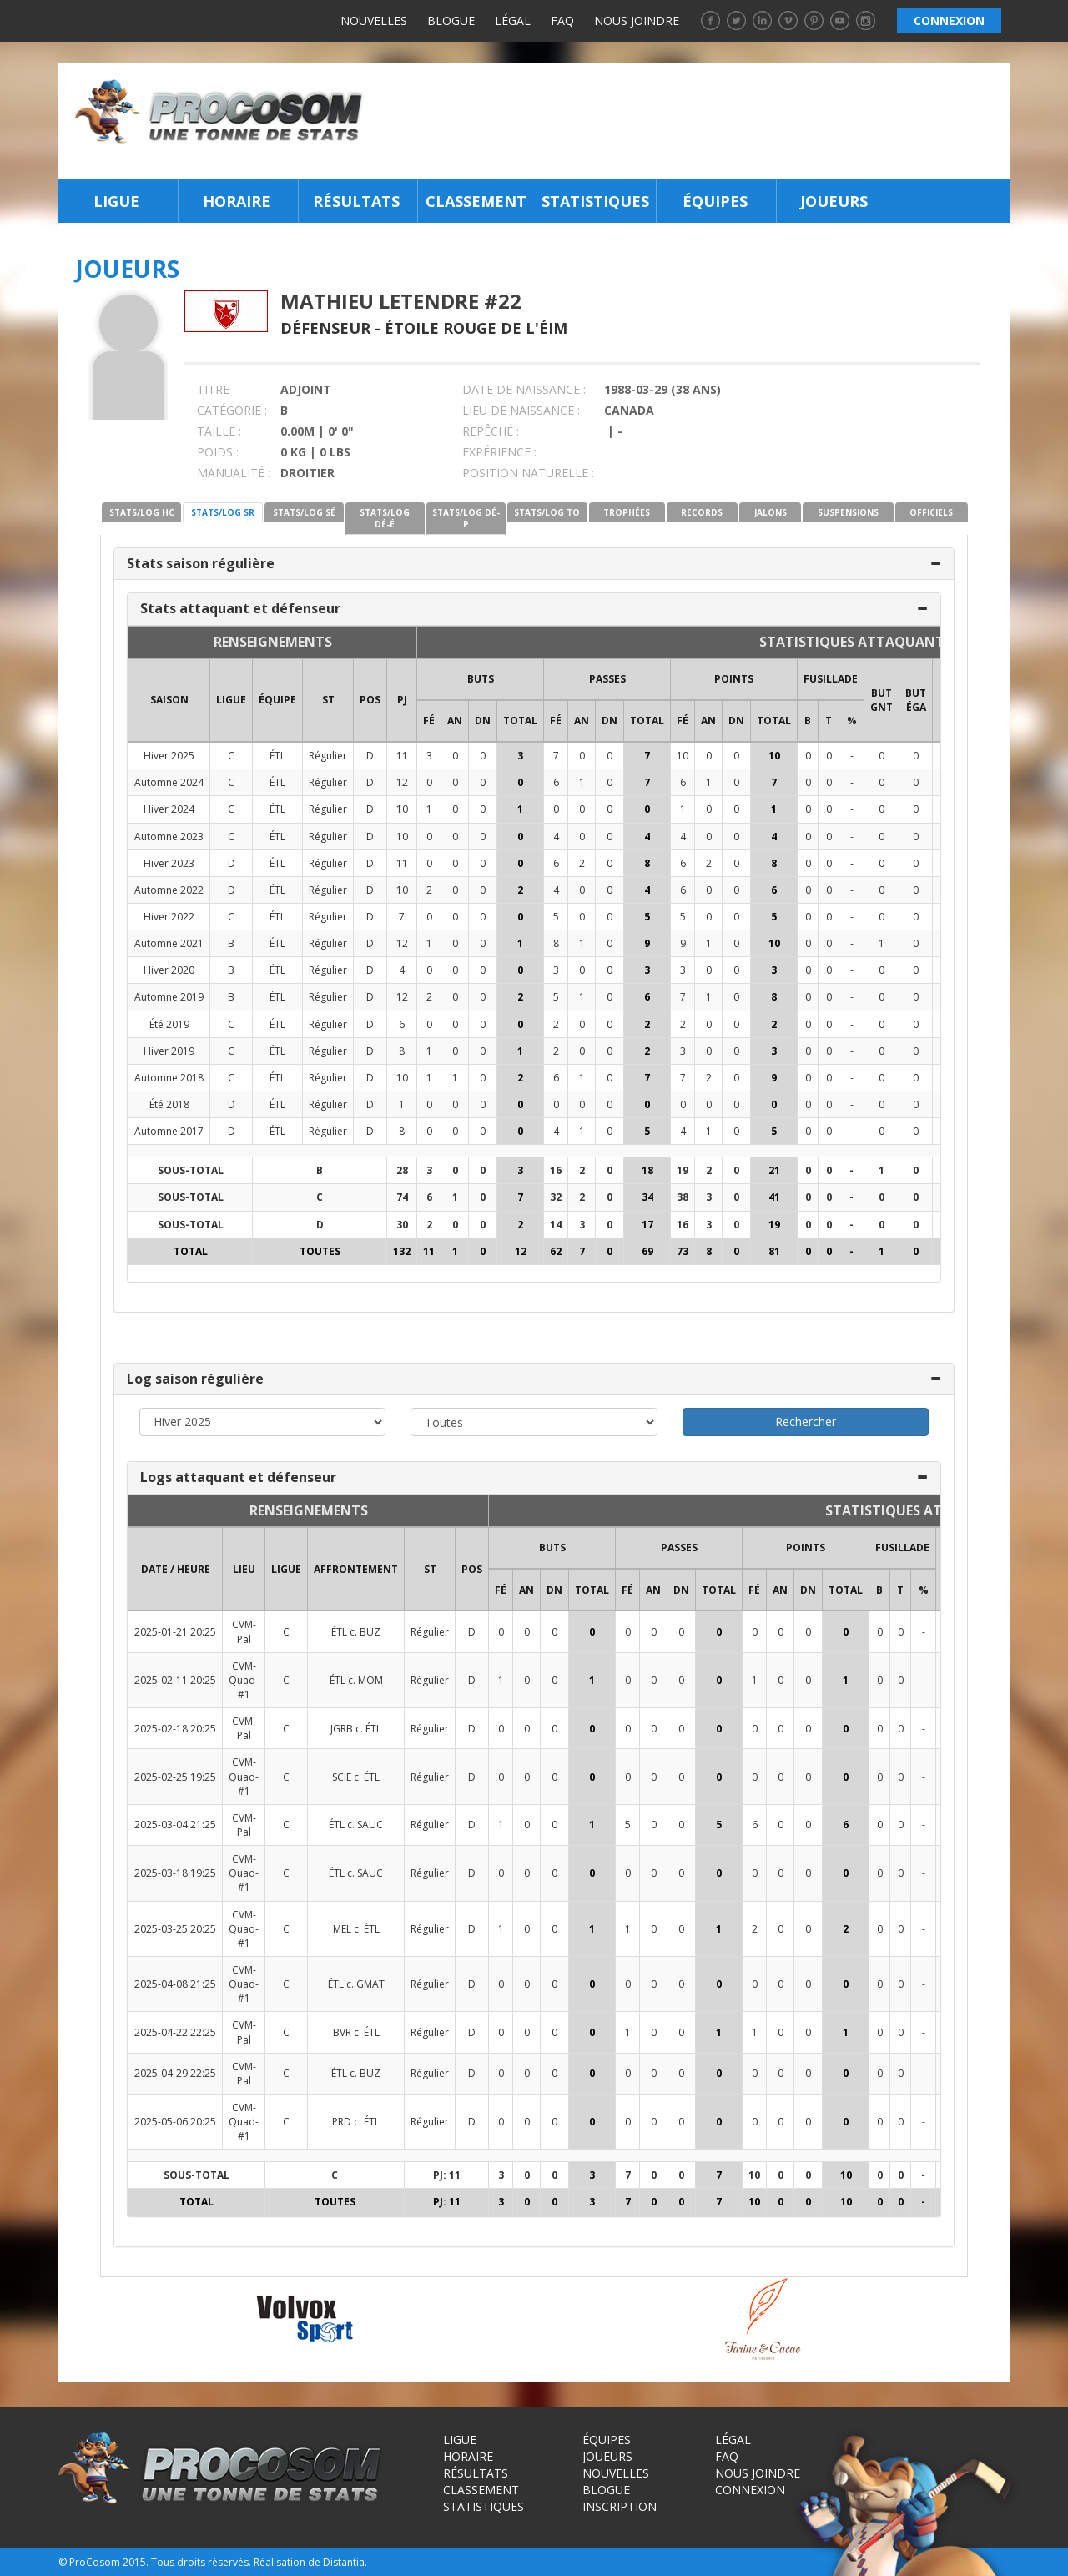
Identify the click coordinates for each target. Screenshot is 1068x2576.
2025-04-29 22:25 (175, 2073)
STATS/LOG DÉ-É (385, 518)
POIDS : (218, 452)
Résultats (356, 201)
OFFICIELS (931, 512)
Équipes (715, 201)
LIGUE (231, 700)
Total (520, 720)
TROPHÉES (626, 512)
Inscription (619, 2506)
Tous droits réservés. (201, 2562)
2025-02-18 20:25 (175, 1729)
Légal (513, 20)
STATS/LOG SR (222, 512)
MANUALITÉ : (233, 473)
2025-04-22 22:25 (175, 2032)
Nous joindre (636, 20)
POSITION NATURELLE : (528, 473)
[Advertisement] (691, 121)
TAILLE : (219, 431)
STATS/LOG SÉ (304, 512)
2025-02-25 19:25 (175, 1777)
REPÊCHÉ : (490, 431)
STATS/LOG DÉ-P (466, 518)
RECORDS (702, 512)
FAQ (562, 20)
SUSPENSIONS (848, 512)
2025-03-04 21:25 (175, 1824)
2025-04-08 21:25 (175, 1984)
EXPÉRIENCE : (499, 452)
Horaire (236, 201)
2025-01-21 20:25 (175, 1632)
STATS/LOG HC (141, 512)
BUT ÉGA (915, 700)
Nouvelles (373, 20)
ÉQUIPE (277, 700)
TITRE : (216, 389)
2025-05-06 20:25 (175, 2122)
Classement (476, 201)
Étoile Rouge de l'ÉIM (476, 328)
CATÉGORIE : (232, 410)
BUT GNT (881, 700)
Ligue (116, 201)
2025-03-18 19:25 (175, 1873)
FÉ (429, 720)
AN (454, 720)
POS (370, 700)
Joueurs (834, 201)
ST (328, 700)
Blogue (451, 20)
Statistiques (595, 201)
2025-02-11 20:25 (175, 1680)
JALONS (770, 512)
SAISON (169, 700)
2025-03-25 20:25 (175, 1929)
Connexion (750, 2490)
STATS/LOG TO (547, 512)
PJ (402, 700)
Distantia (344, 2562)
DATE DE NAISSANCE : (524, 389)
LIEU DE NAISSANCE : (521, 410)
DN (483, 720)
